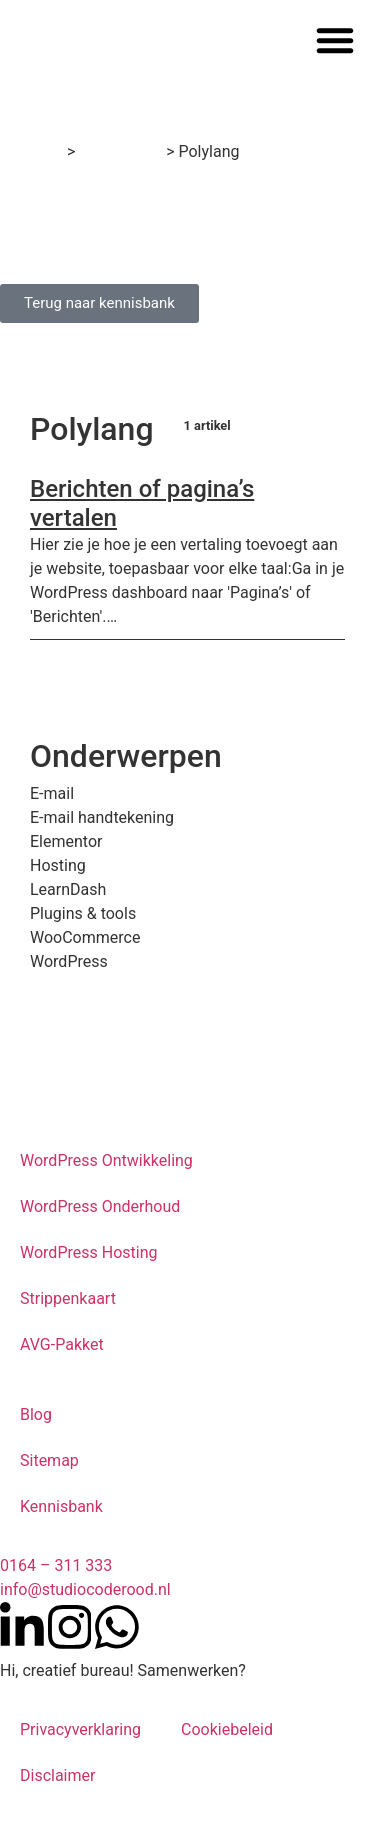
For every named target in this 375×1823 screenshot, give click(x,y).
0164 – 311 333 (56, 1565)
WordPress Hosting (88, 1252)
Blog (36, 1414)
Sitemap (49, 1460)
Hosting (58, 865)
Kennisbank (120, 151)
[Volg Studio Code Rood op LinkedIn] (22, 1627)
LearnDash (68, 889)
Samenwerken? (192, 1670)
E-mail (52, 793)
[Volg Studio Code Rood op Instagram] (70, 1627)
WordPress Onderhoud (100, 1206)
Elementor (66, 841)
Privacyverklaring (80, 1729)
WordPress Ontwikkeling (106, 1160)
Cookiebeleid (227, 1729)
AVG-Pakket (62, 1344)
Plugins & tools (83, 913)
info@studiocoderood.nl (85, 1589)
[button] (335, 40)
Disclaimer (57, 1775)
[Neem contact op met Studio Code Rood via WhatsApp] (117, 1627)
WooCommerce (85, 937)
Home (41, 151)
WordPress (69, 961)
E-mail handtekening (102, 817)
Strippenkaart (68, 1298)
